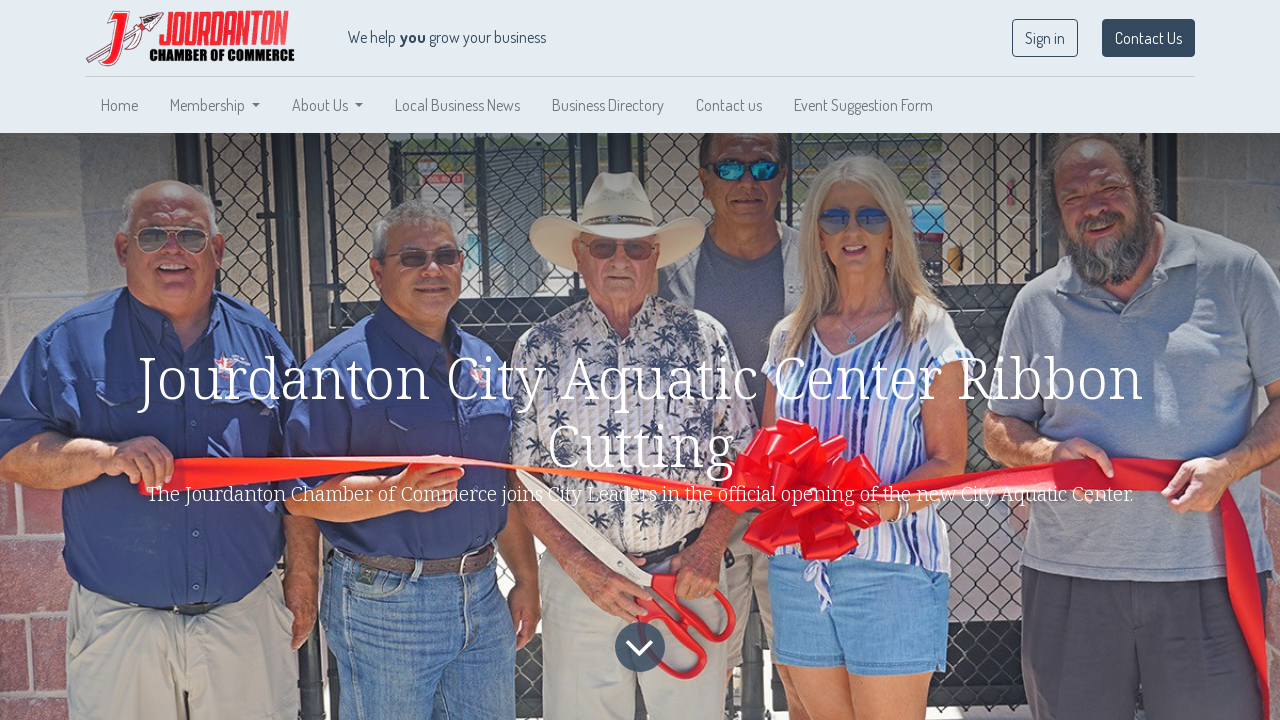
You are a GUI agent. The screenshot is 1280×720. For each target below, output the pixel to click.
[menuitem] (119, 105)
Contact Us (1148, 38)
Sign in (1045, 38)
